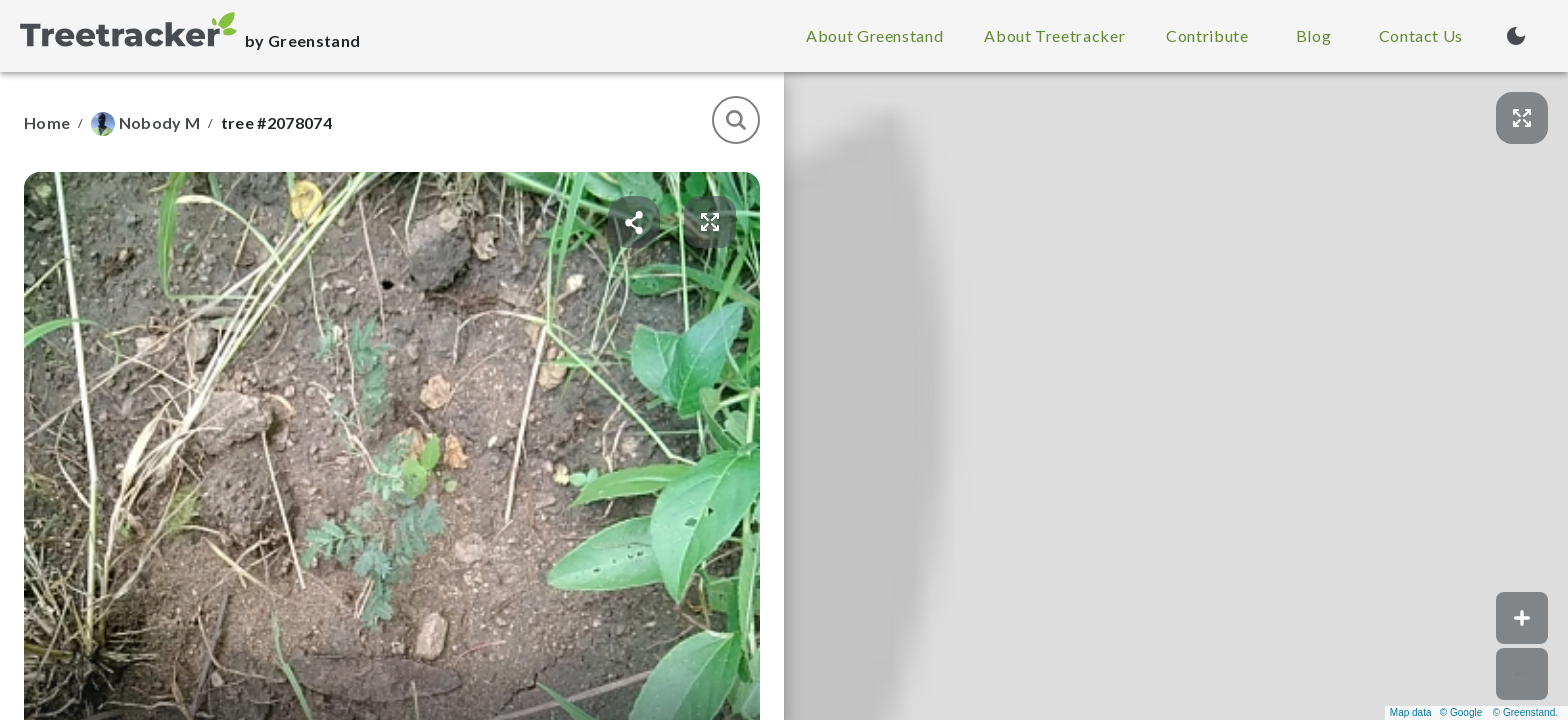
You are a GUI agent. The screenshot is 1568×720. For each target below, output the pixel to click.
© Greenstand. (1525, 712)
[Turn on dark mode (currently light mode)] (1516, 36)
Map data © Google (1436, 712)
